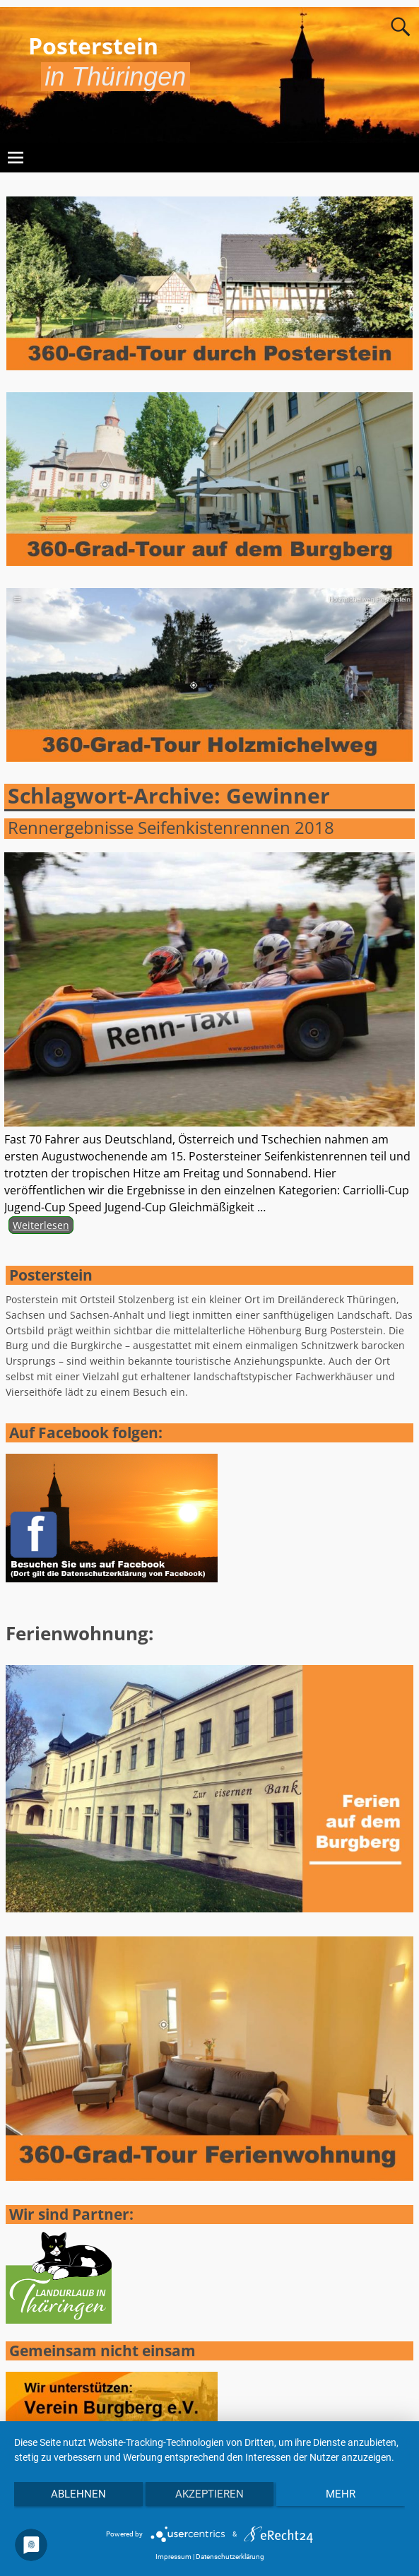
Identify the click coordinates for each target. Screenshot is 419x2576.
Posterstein (93, 45)
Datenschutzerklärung (230, 2556)
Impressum (173, 2556)
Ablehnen (78, 2494)
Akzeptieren (209, 2494)
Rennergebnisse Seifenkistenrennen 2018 (171, 827)
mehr (340, 2494)
